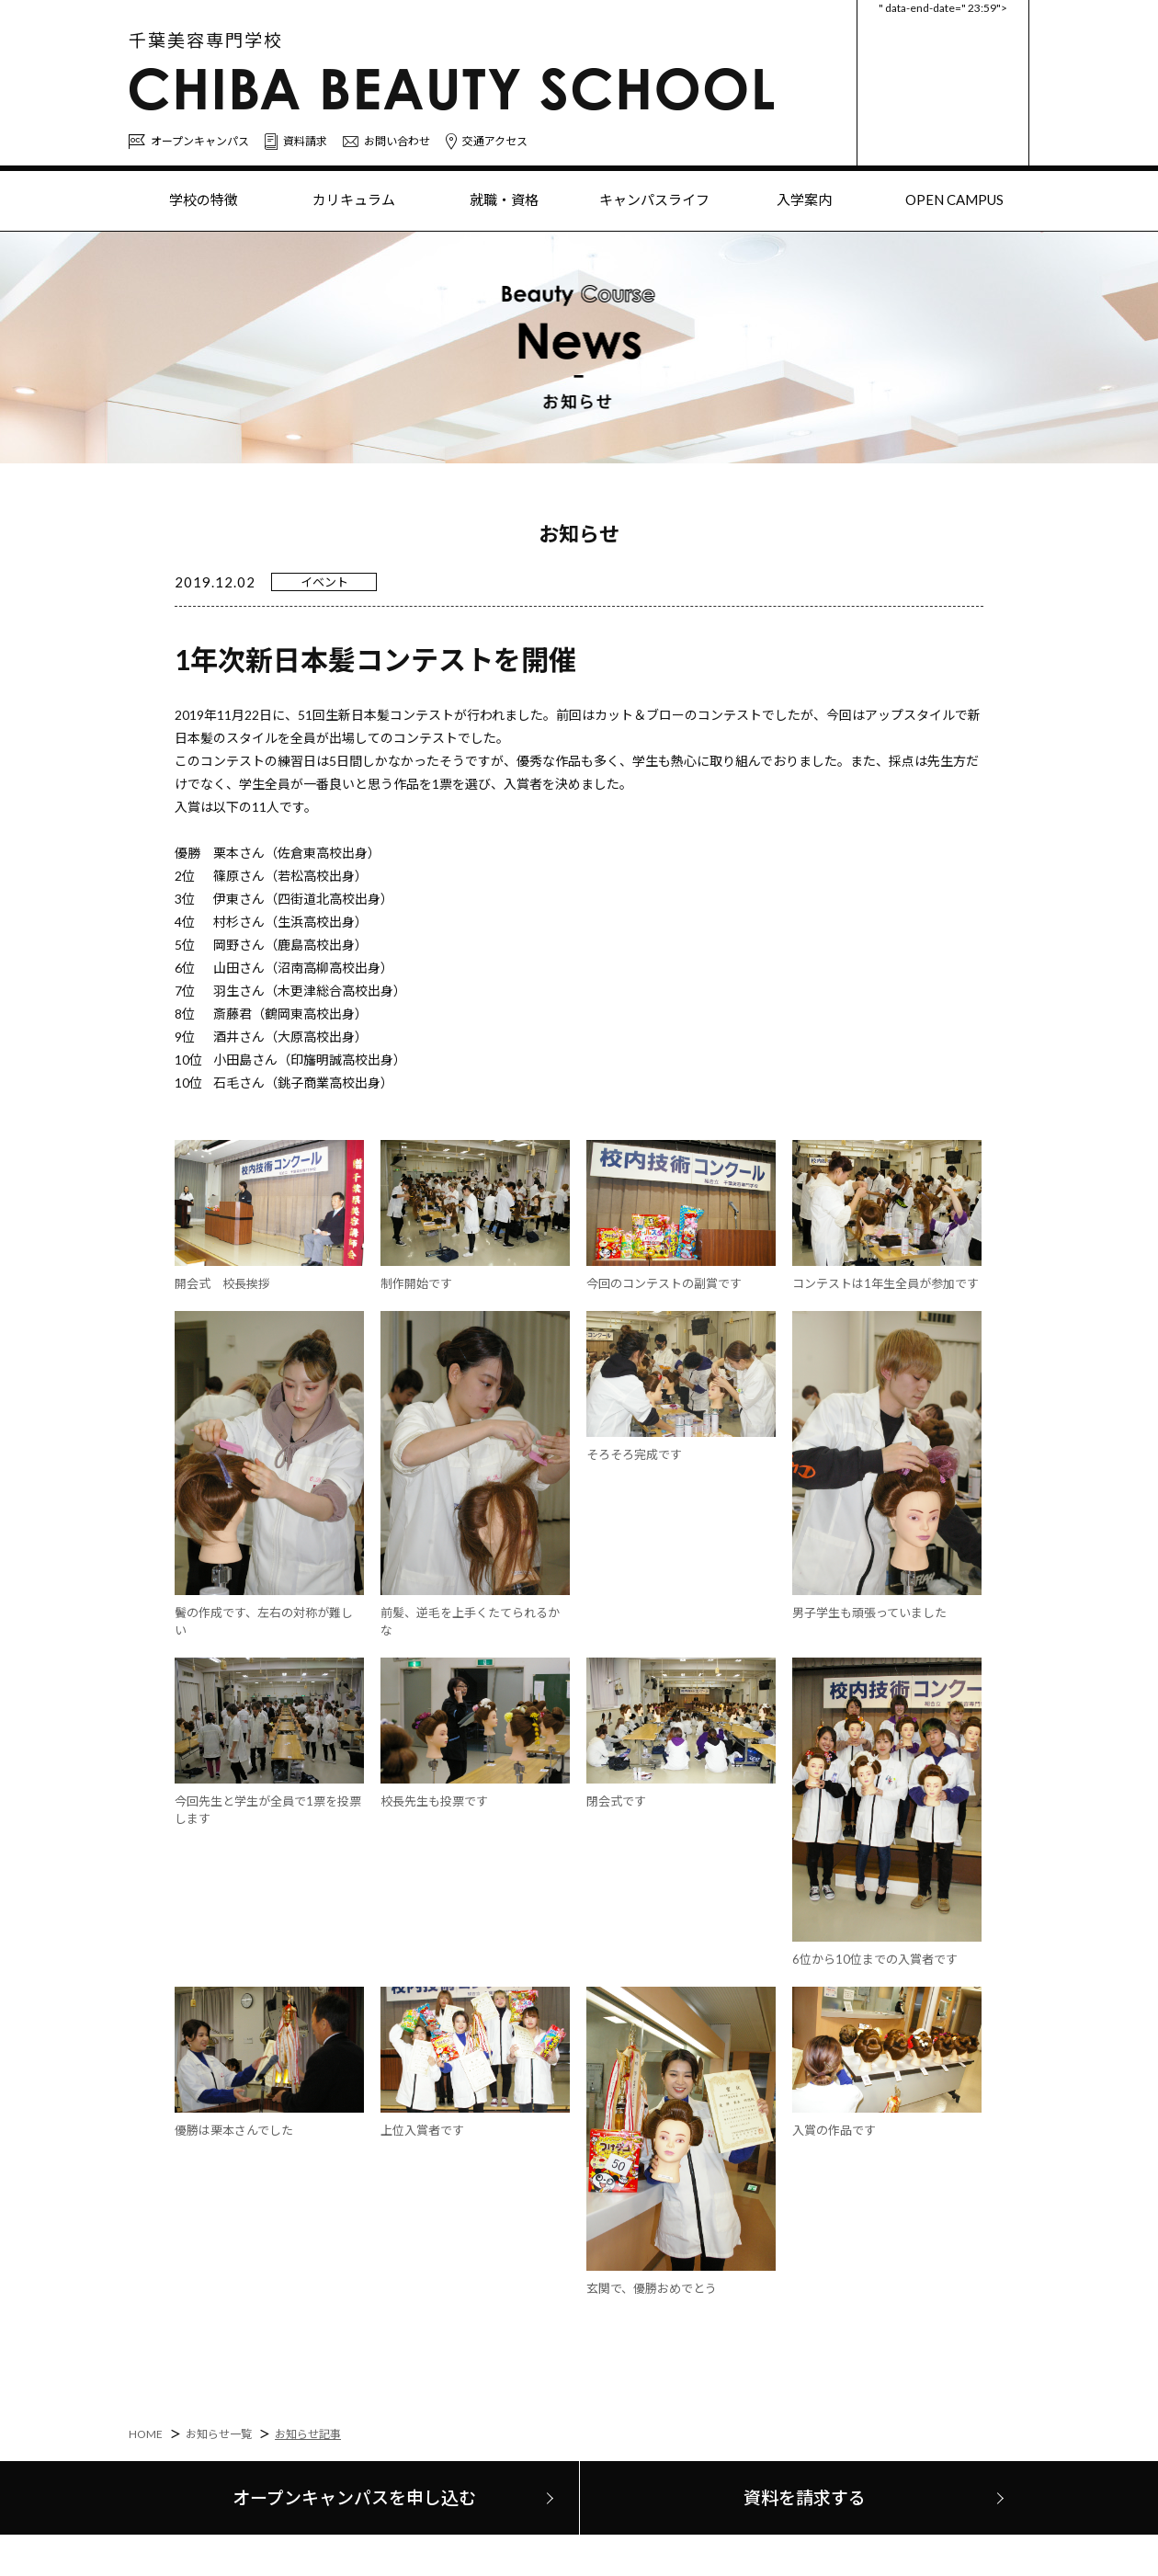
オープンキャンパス (189, 142)
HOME (146, 2434)
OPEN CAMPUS (954, 199)
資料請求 (296, 141)
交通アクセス (487, 141)
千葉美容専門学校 (206, 40)
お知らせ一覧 (219, 2434)
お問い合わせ (386, 141)
